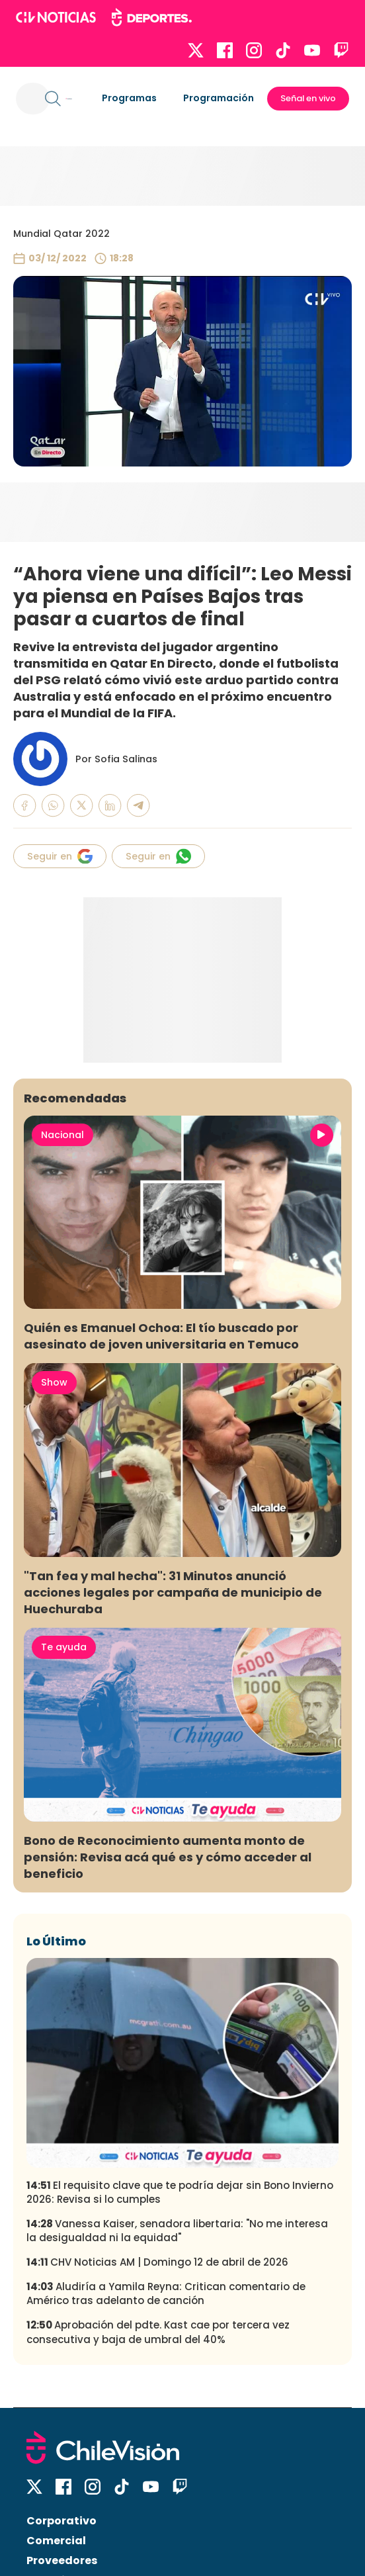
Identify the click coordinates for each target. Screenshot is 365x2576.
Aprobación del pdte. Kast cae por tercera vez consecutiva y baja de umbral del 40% (158, 2332)
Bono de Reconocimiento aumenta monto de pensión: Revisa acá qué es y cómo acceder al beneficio (167, 1857)
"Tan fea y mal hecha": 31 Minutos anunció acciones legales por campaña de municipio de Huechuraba (173, 1592)
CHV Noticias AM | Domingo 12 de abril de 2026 (157, 2262)
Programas (129, 98)
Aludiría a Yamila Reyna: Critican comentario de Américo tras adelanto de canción (165, 2293)
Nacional (62, 1134)
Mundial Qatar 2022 (61, 233)
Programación (218, 98)
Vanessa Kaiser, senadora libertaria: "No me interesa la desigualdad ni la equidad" (177, 2230)
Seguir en (60, 856)
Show (54, 1382)
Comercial (56, 2540)
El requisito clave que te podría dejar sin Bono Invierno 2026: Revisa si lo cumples (179, 2192)
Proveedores (61, 2560)
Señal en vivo (308, 98)
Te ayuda (64, 1647)
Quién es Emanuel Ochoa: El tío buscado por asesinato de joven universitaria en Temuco (161, 1336)
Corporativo (61, 2520)
